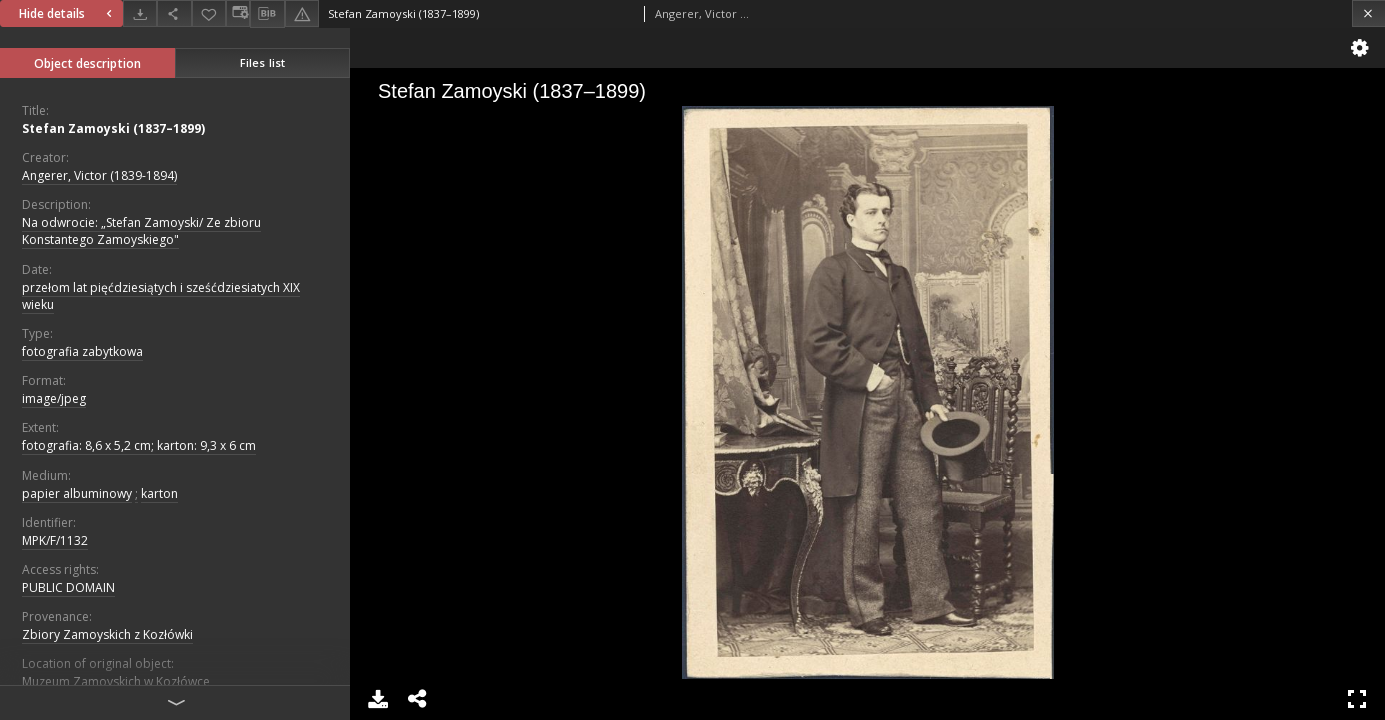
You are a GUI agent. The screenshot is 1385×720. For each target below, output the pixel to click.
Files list (262, 62)
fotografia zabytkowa (82, 351)
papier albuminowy (77, 493)
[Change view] (238, 13)
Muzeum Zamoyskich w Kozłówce (116, 681)
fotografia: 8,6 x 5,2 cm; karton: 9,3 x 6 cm (139, 445)
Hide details (68, 13)
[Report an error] (302, 13)
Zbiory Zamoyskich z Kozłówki (107, 634)
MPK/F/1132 (55, 540)
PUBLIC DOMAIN (68, 587)
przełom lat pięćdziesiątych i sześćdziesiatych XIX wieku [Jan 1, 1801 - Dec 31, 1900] (161, 296)
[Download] (140, 13)
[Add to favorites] (209, 13)
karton (159, 493)
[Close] (1368, 13)
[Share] (174, 13)
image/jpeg (54, 398)
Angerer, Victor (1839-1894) (99, 175)
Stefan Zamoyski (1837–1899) (113, 128)
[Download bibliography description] (267, 14)
